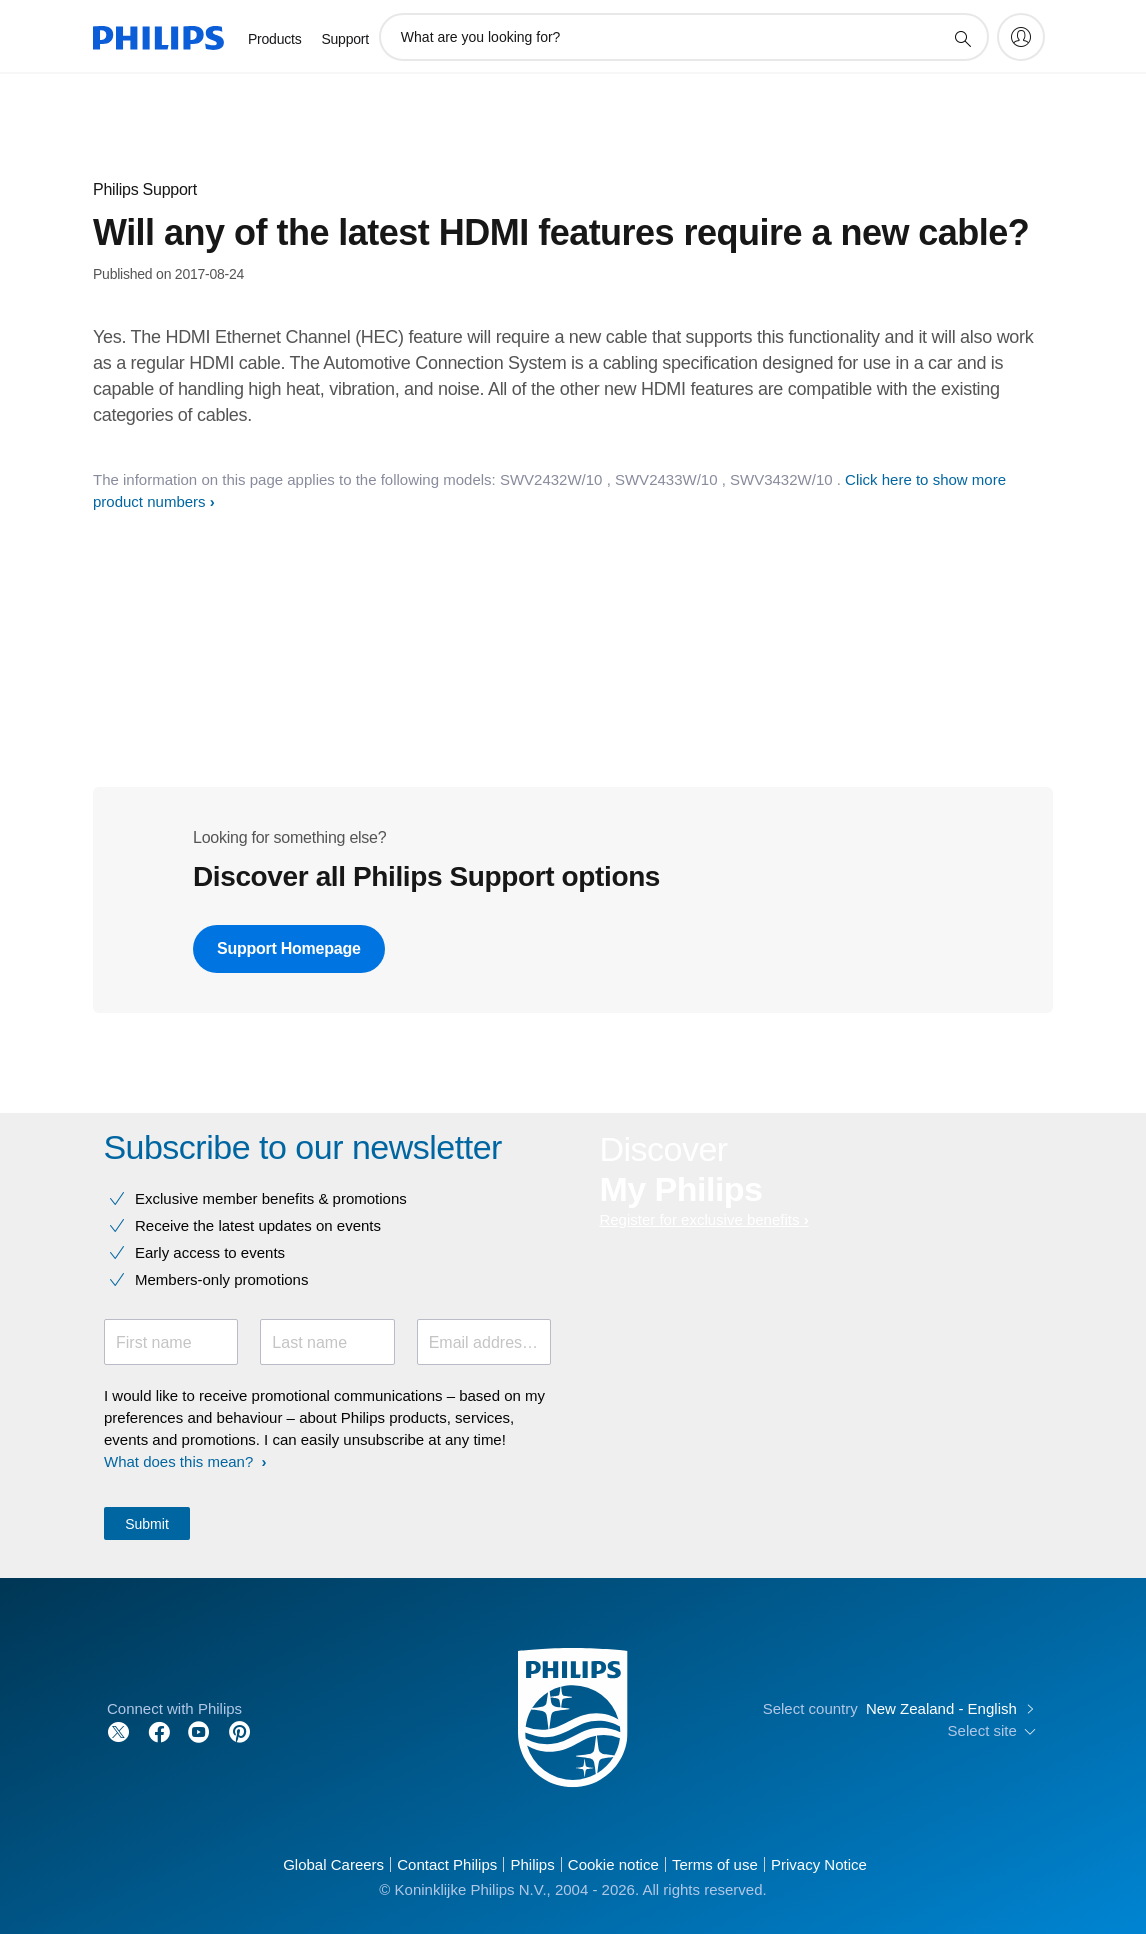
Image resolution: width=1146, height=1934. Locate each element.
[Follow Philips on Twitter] (119, 1730)
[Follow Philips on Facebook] (159, 1730)
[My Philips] (1021, 37)
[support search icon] (962, 38)
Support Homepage (289, 948)
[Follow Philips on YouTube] (199, 1730)
